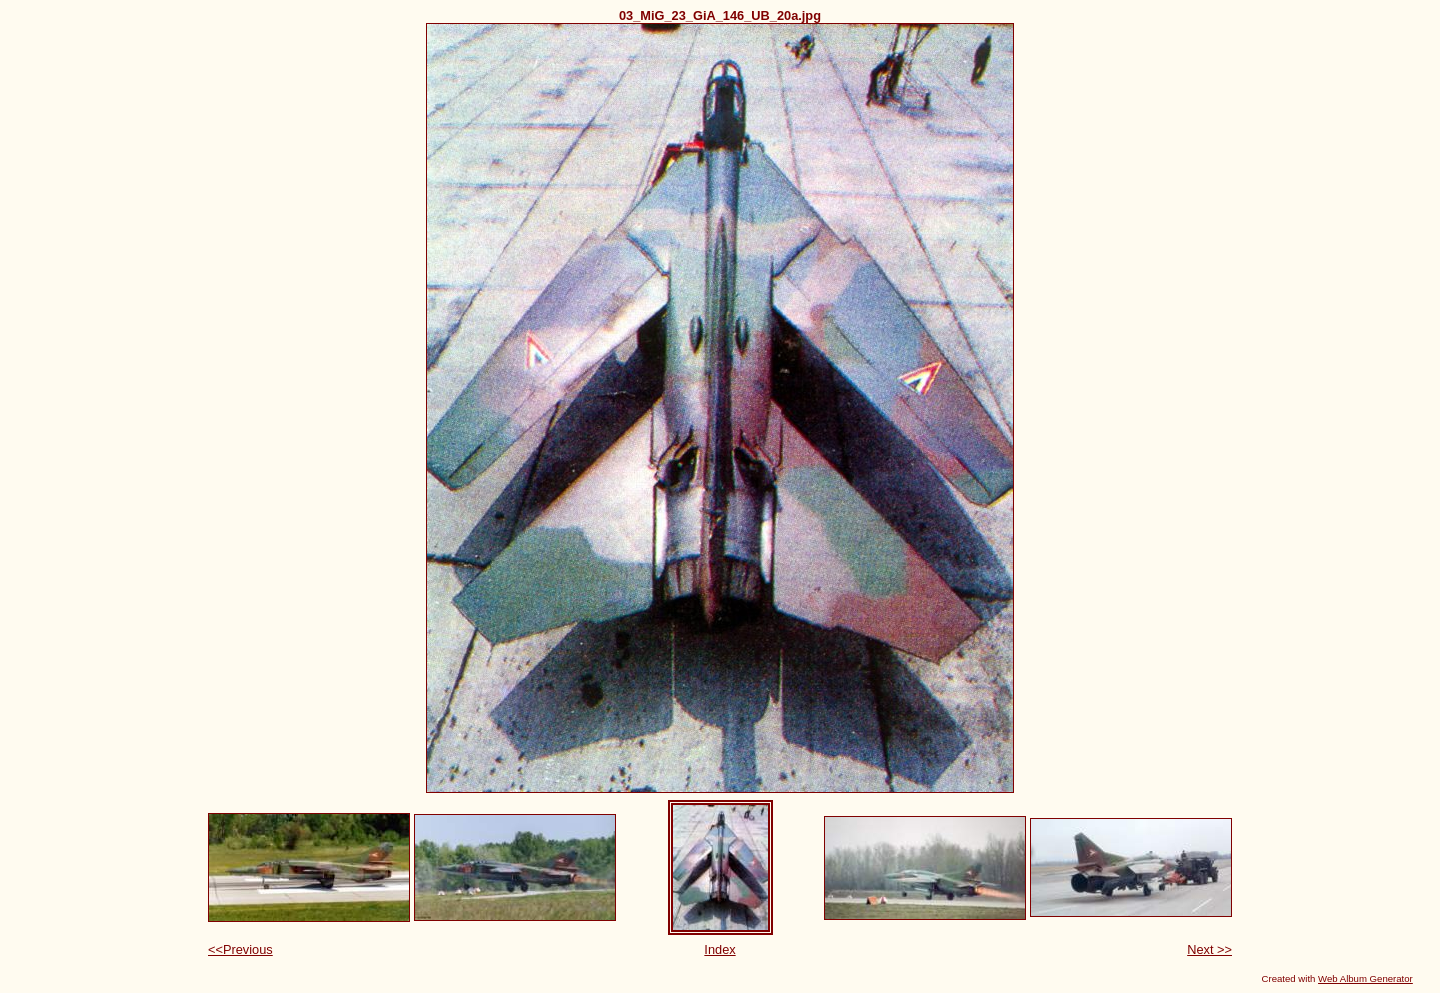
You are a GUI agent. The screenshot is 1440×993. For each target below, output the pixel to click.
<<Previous (240, 949)
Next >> (1209, 949)
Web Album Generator (1365, 978)
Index (719, 949)
